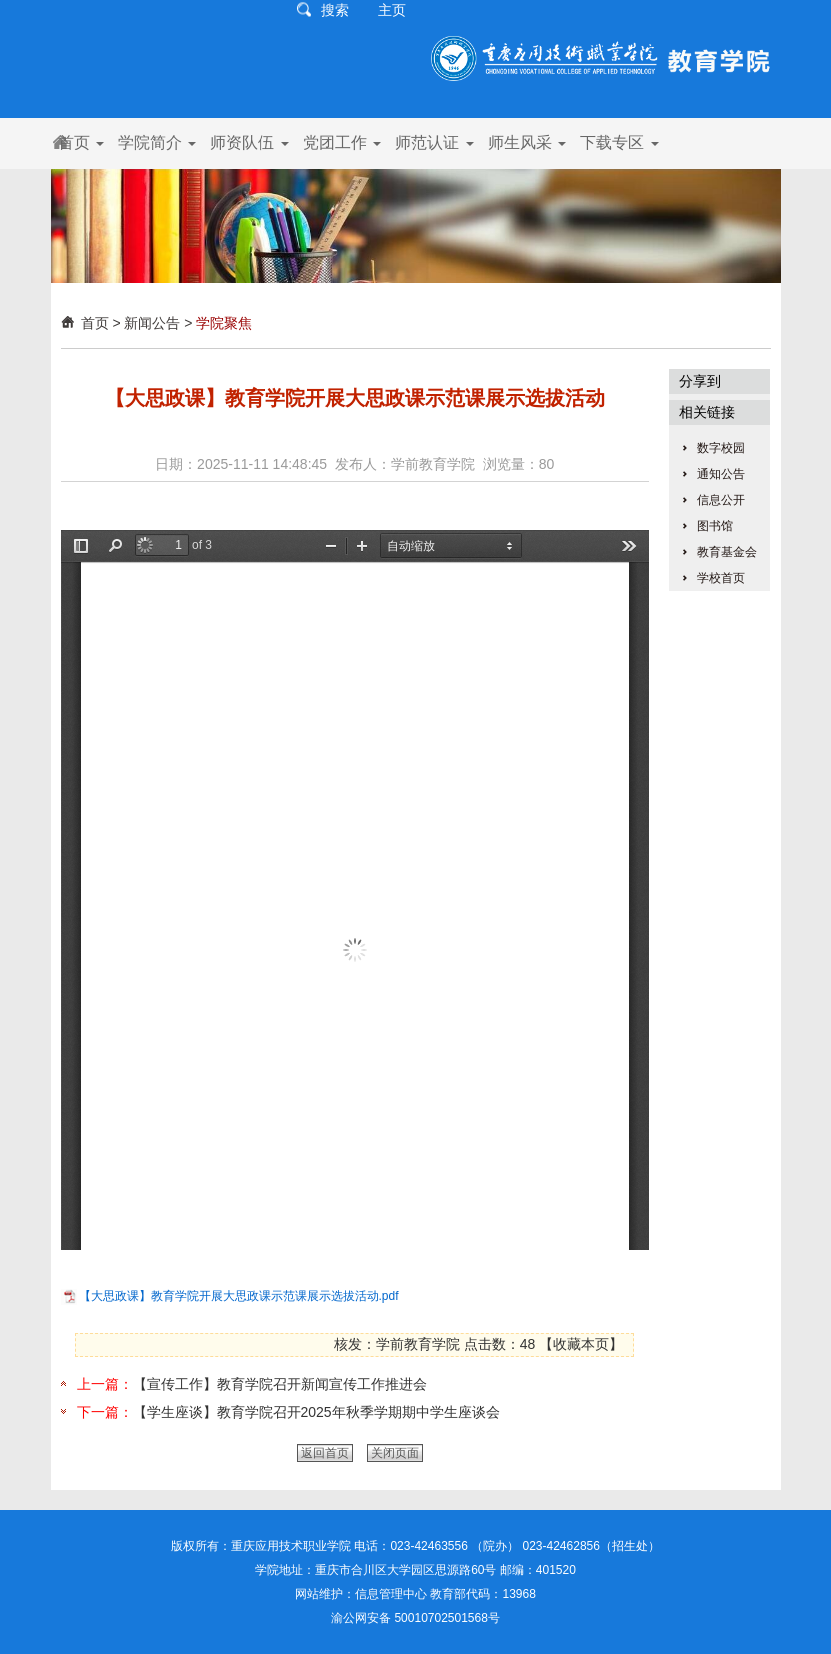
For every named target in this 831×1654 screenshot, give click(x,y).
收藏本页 (581, 1344)
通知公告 (721, 474)
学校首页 (721, 578)
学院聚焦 (224, 323)
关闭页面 (395, 1453)
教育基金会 (727, 552)
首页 (81, 142)
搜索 (335, 10)
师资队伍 (249, 142)
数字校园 (721, 448)
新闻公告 (152, 323)
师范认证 (434, 142)
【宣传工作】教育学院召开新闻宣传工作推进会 (280, 1384)
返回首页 (325, 1453)
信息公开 (721, 500)
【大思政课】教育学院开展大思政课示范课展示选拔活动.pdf (239, 1296)
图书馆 (715, 526)
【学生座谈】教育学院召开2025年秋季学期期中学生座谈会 (316, 1412)
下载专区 (619, 142)
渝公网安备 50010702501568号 (415, 1618)
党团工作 (342, 142)
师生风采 (527, 142)
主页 (392, 10)
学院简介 (157, 142)
